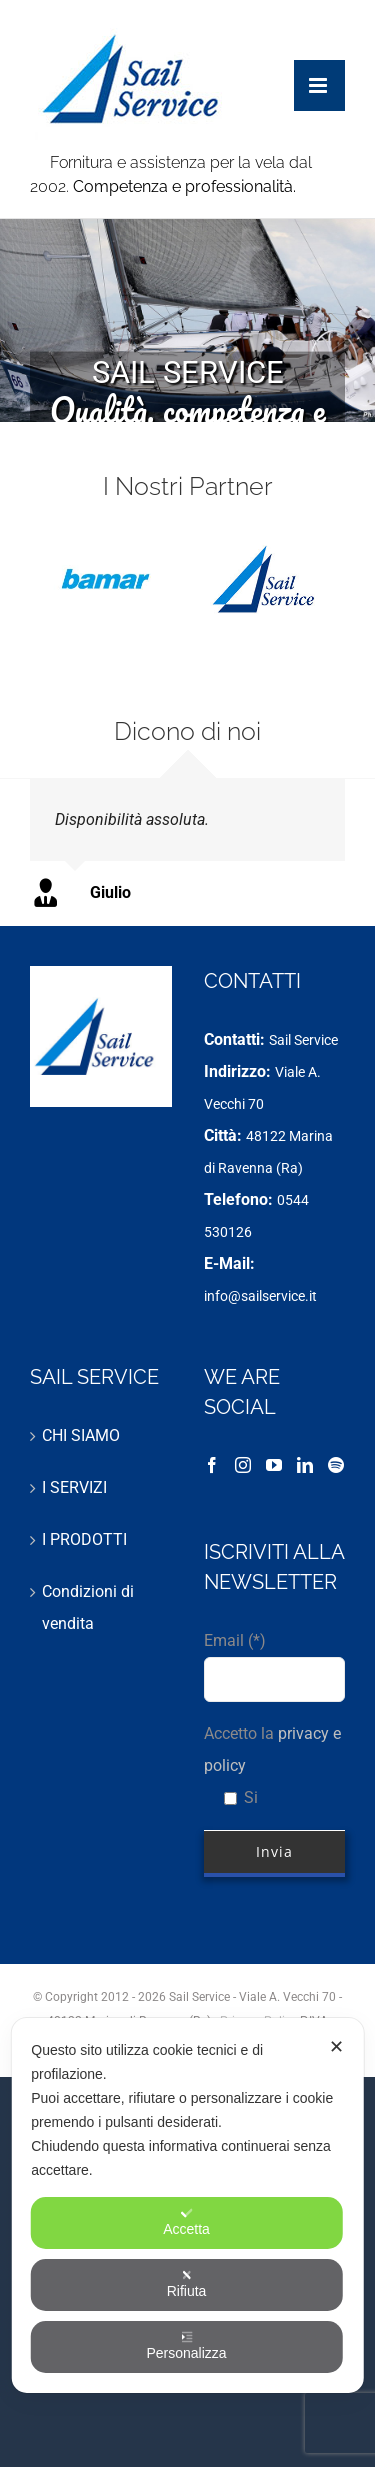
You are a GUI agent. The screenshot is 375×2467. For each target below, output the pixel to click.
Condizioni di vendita (88, 1607)
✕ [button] (336, 2047)
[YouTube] (274, 1465)
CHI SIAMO (81, 1435)
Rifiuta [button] (187, 2284)
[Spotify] (336, 1465)
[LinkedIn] (305, 1465)
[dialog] (187, 2205)
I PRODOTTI (84, 1539)
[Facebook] (212, 1465)
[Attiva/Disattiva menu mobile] (319, 65)
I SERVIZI (74, 1487)
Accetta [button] (186, 2222)
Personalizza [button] (186, 2346)
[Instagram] (243, 1465)
